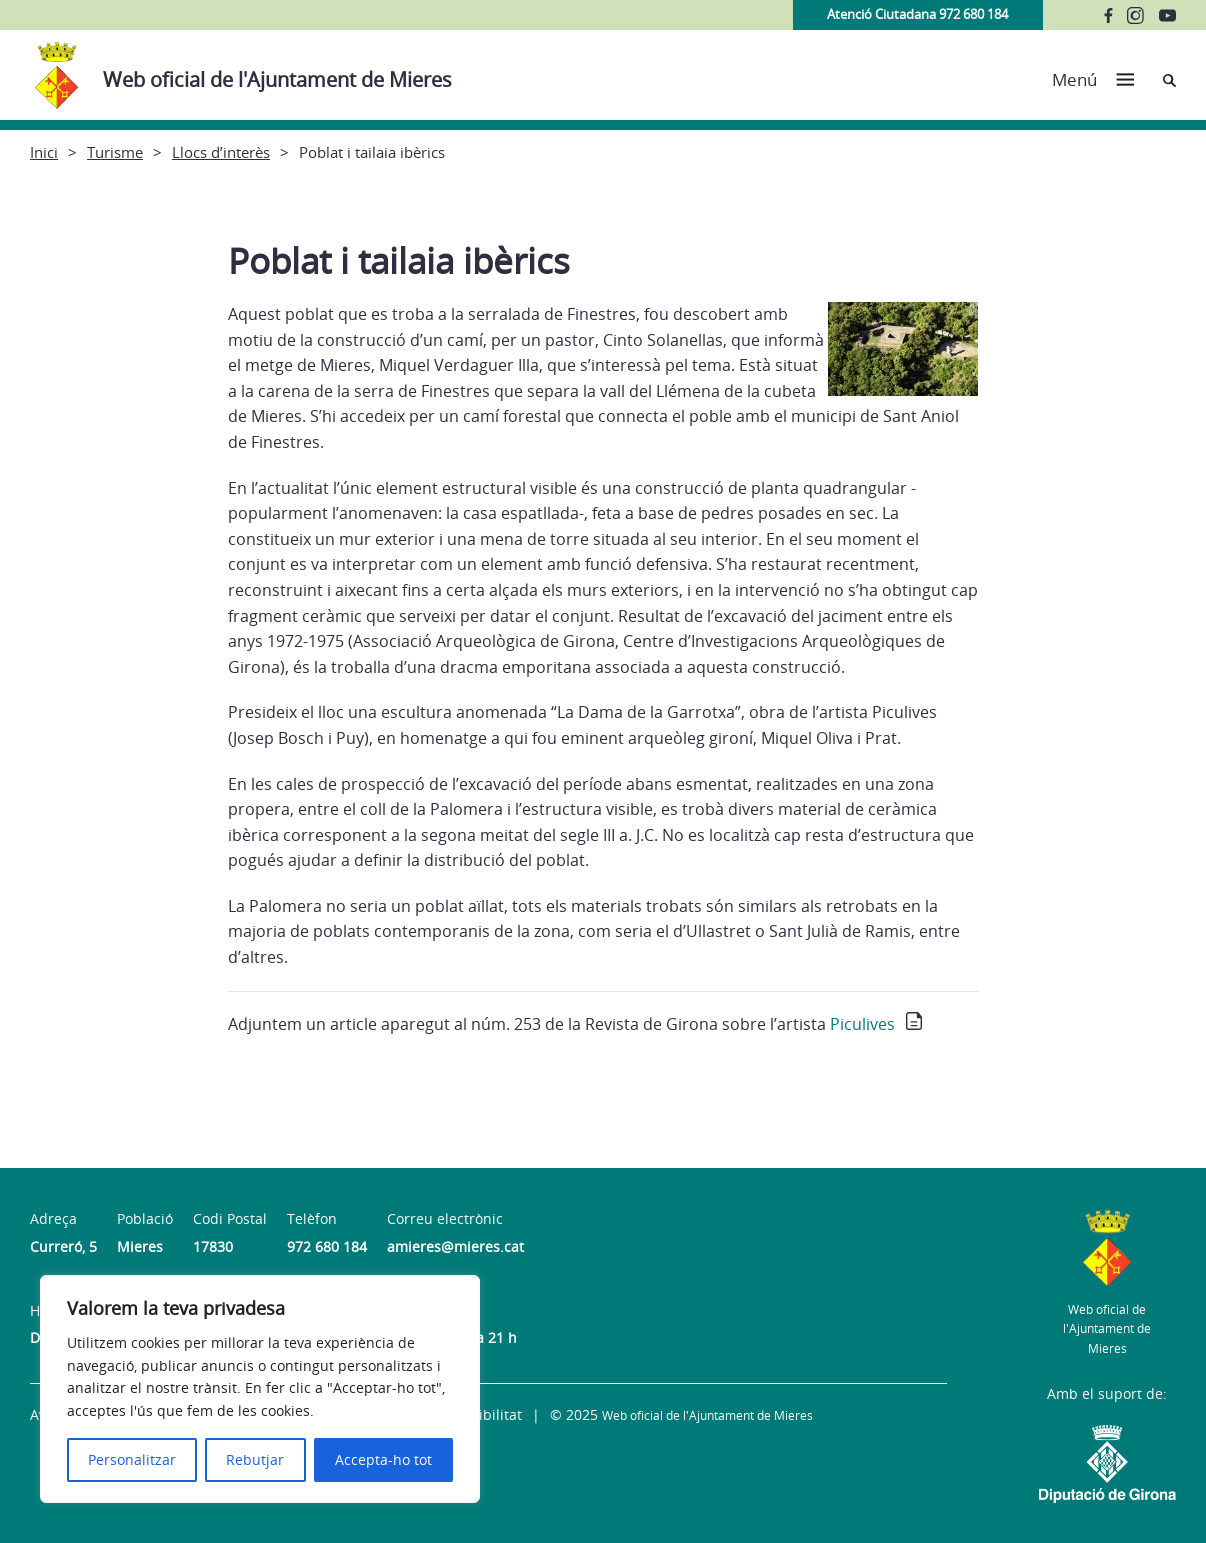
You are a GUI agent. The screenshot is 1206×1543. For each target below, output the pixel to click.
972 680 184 (327, 1246)
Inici (44, 152)
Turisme (115, 152)
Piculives (862, 1024)
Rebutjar (255, 1459)
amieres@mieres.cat (455, 1246)
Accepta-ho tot (383, 1459)
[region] (260, 1389)
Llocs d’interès (221, 152)
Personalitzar (132, 1459)
